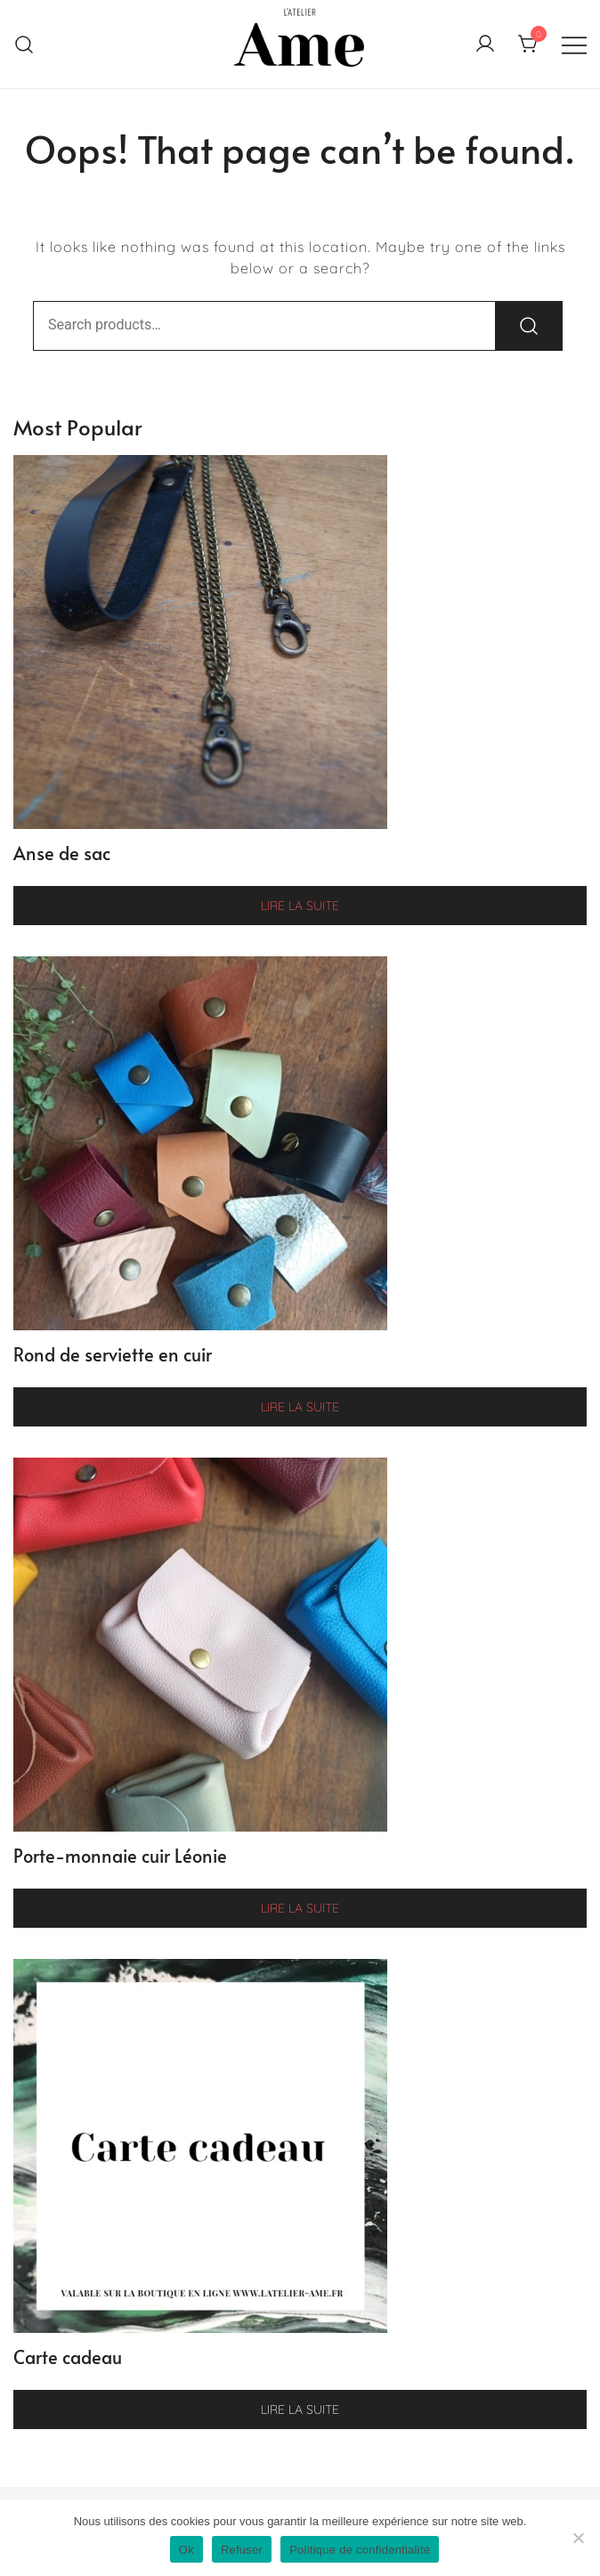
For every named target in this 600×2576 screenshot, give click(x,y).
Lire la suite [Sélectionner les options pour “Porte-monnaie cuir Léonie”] (300, 1908)
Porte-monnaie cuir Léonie (120, 1855)
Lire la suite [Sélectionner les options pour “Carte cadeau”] (300, 2409)
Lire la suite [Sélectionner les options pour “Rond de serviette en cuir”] (300, 1407)
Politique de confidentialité (359, 2549)
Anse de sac (61, 853)
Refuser (242, 2549)
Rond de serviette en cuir (112, 1354)
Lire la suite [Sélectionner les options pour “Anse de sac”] (300, 906)
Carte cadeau (67, 2356)
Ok (186, 2549)
